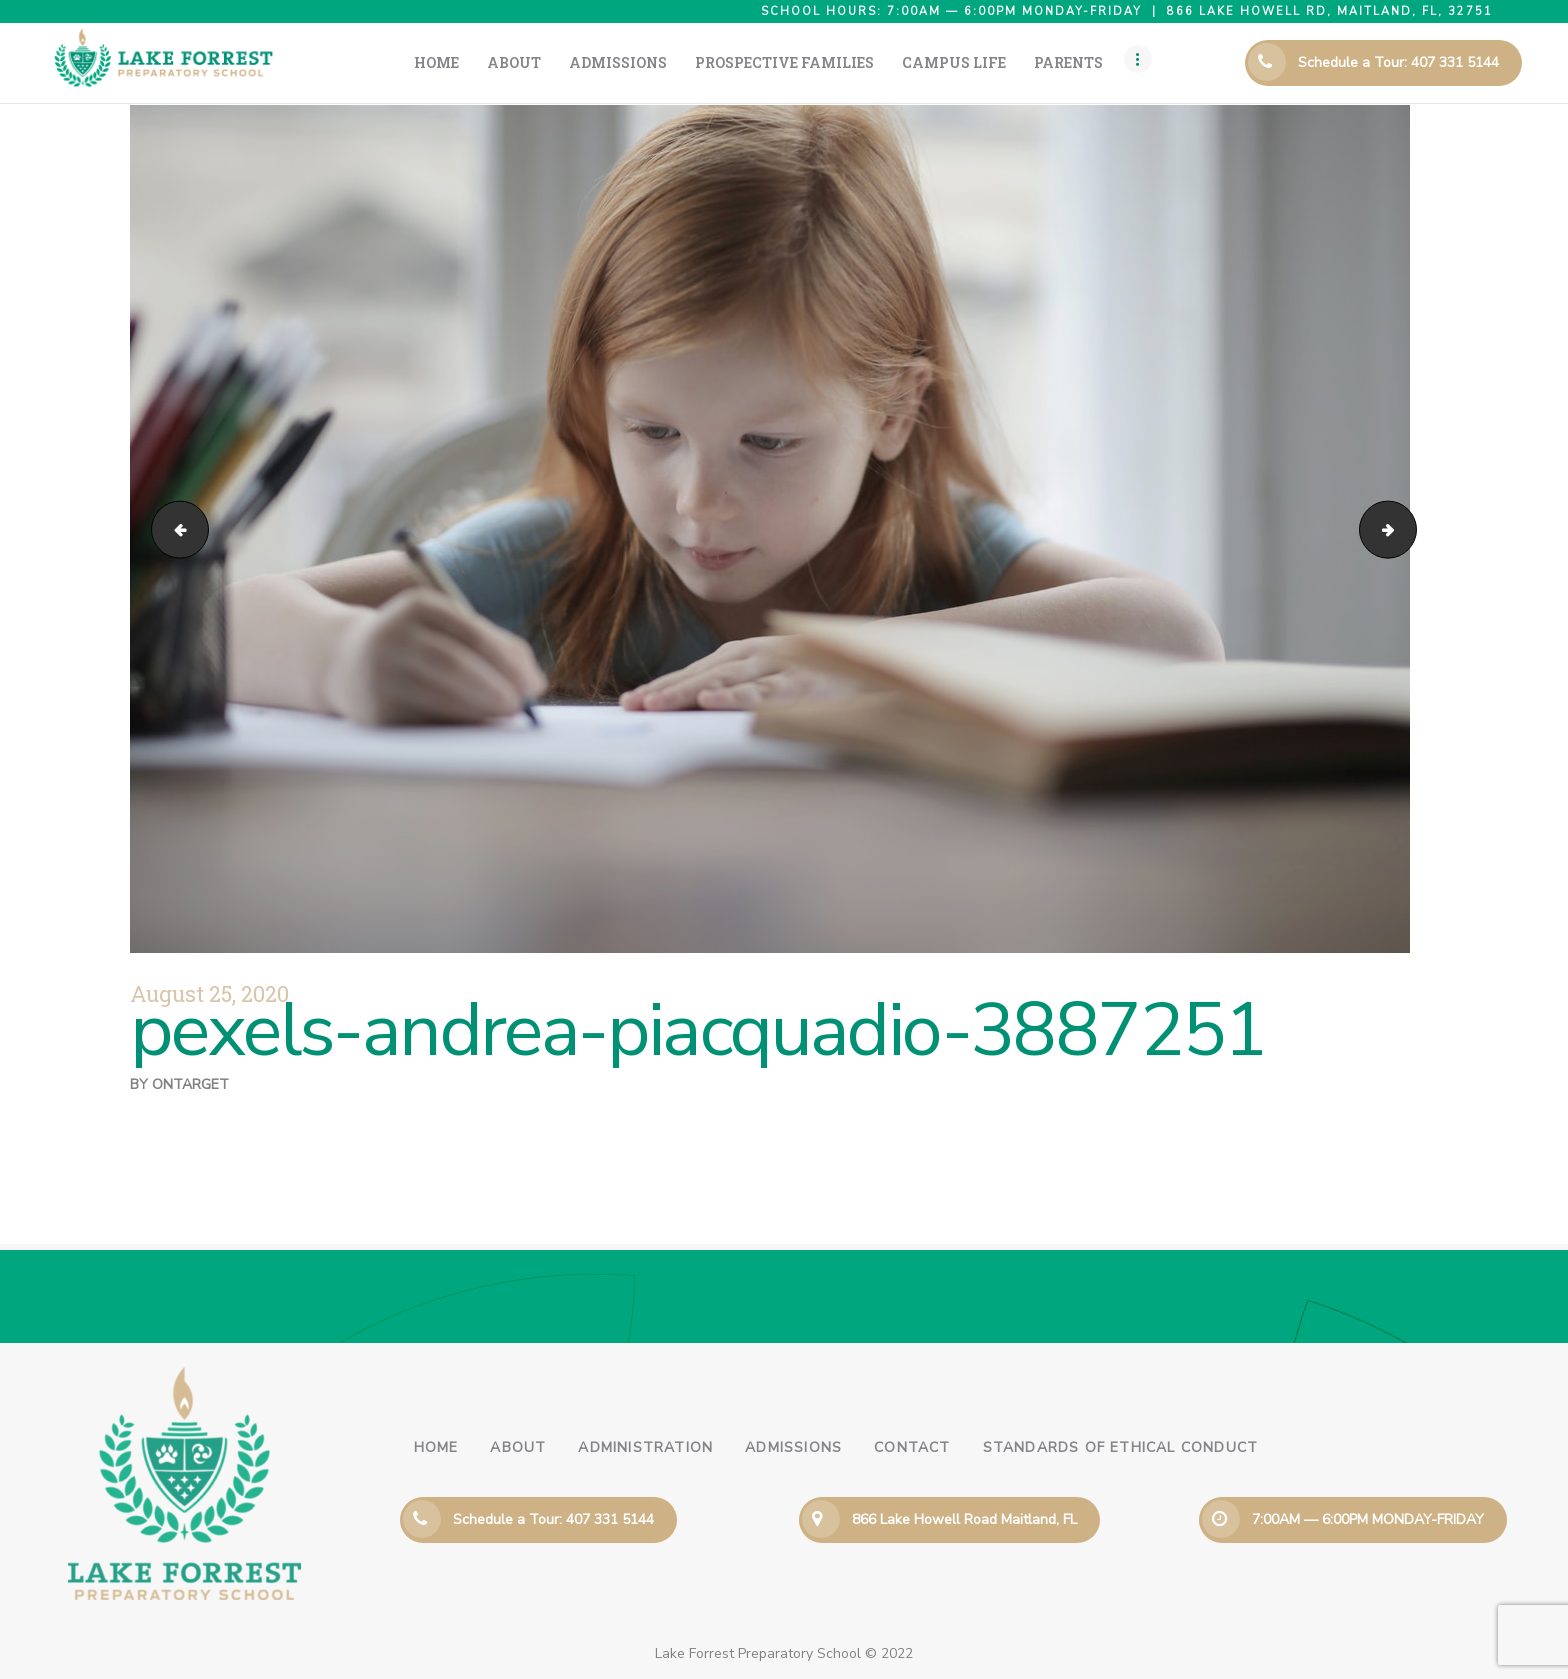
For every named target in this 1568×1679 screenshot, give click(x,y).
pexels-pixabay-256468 (173, 528)
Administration (645, 1447)
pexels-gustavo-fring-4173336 (1409, 528)
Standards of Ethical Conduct (1121, 1447)
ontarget (190, 1084)
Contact (912, 1447)
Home (436, 1447)
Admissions (793, 1447)
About (518, 1447)
